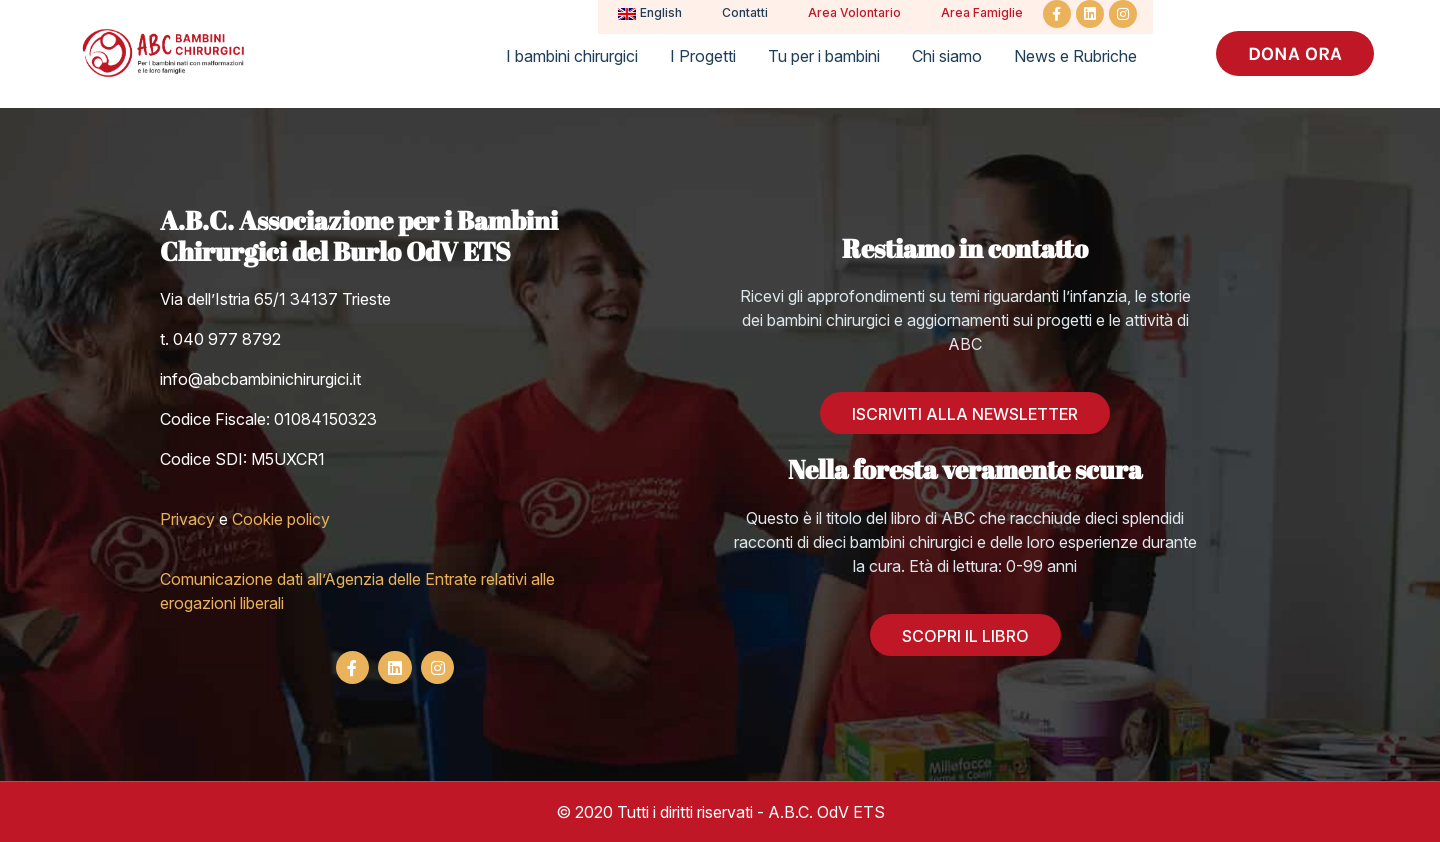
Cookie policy (281, 519)
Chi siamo (947, 56)
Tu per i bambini (824, 56)
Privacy (187, 519)
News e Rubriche (1075, 56)
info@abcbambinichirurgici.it (260, 379)
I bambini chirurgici (572, 56)
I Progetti (703, 56)
